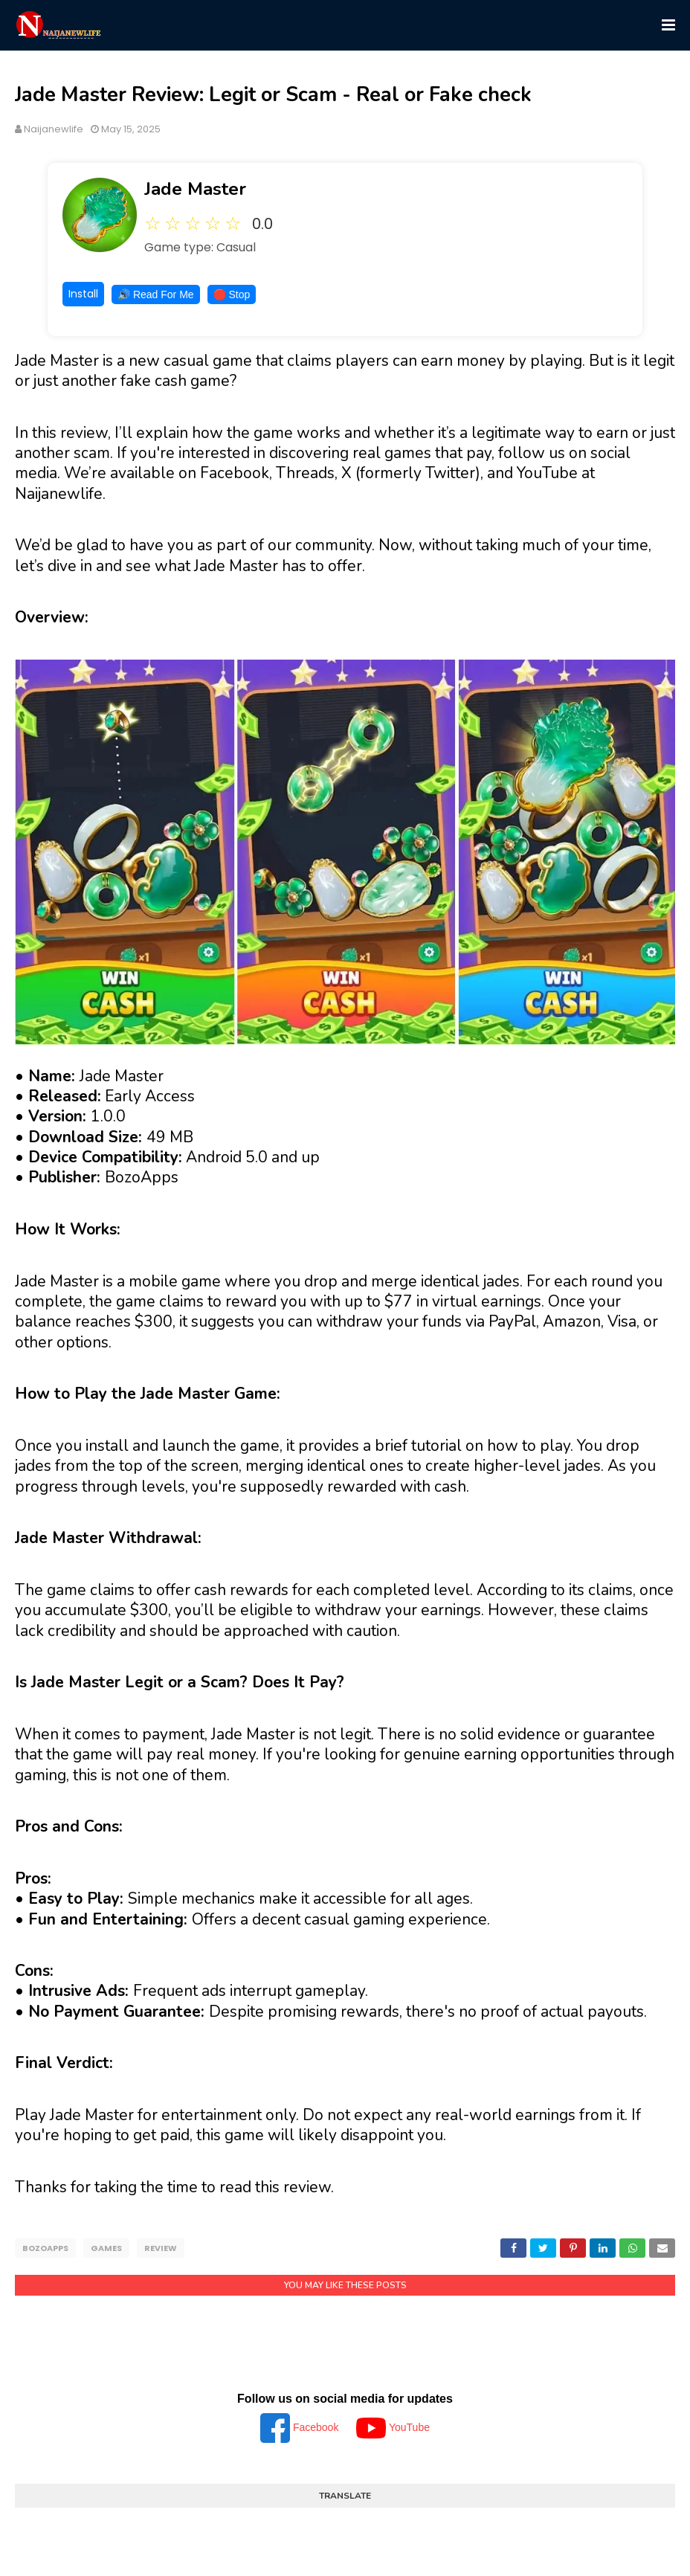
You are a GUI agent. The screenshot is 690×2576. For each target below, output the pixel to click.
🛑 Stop (232, 294)
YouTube (393, 2425)
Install (83, 293)
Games (106, 2248)
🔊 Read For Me (155, 294)
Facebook (300, 2425)
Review (160, 2248)
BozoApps (45, 2248)
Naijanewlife (53, 129)
